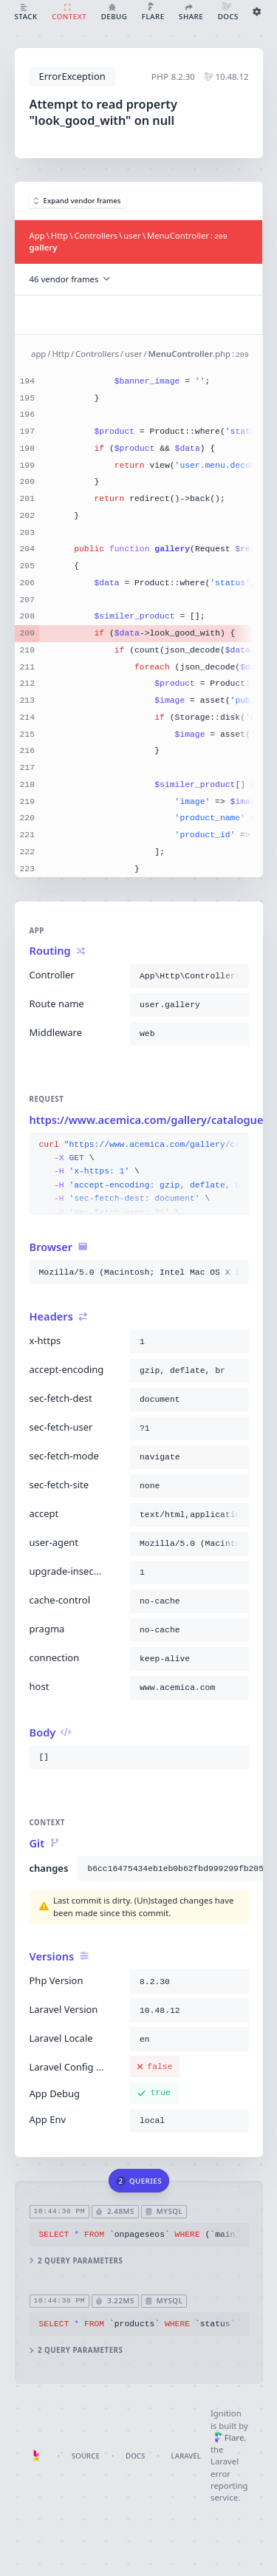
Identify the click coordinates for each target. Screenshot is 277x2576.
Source (86, 2456)
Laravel (186, 2456)
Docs (135, 2456)
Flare (229, 2437)
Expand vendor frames (77, 200)
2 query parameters (76, 2261)
